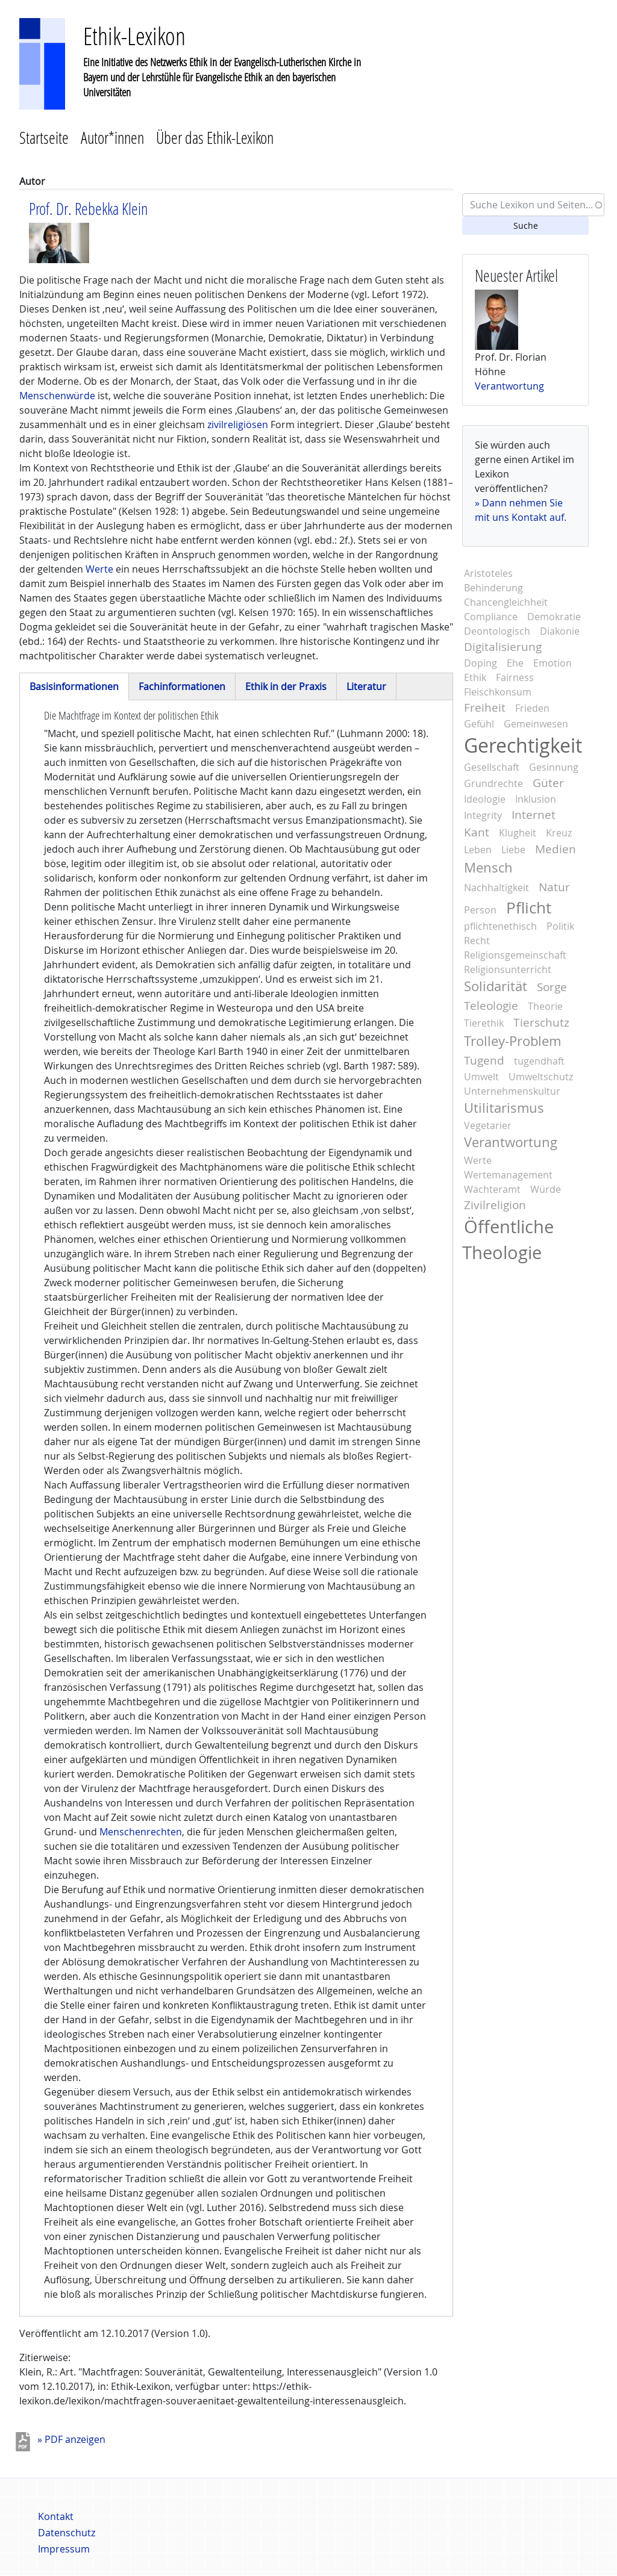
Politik (560, 926)
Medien (555, 849)
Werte (98, 569)
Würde (545, 1189)
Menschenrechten (140, 1831)
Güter (548, 783)
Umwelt (481, 1076)
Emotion (552, 663)
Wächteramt (492, 1189)
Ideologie (485, 799)
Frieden (532, 708)
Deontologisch (497, 631)
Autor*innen (112, 137)
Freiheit (485, 707)
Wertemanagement (508, 1174)
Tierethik (484, 1023)
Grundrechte (493, 783)
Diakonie (560, 631)
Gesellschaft (491, 767)
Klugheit (517, 832)
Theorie (545, 1006)
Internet (534, 815)
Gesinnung (553, 767)
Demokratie (554, 616)
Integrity (483, 815)
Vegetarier (488, 1125)
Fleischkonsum (497, 691)
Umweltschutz (541, 1076)
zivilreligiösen (237, 424)
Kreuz (559, 832)
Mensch (488, 868)
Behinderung (493, 587)
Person (480, 909)
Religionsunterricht (507, 969)
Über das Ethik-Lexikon (215, 137)
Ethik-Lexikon (134, 36)
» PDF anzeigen (71, 2439)
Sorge (552, 987)
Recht (477, 940)
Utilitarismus (504, 1108)
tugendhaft (539, 1061)
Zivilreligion (495, 1205)
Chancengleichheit (506, 602)
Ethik (475, 677)
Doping (480, 663)
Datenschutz (66, 2532)
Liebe (513, 849)
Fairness (515, 677)
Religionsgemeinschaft (515, 955)
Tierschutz (541, 1022)
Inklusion (535, 799)
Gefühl (479, 723)
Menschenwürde (57, 395)
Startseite (44, 137)
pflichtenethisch (500, 926)
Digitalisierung (503, 647)
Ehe (515, 663)
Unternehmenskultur (512, 1091)
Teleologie (491, 1005)
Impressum (64, 2549)
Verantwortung (509, 386)
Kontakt (56, 2516)
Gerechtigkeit (523, 745)
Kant (476, 832)
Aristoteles (488, 573)
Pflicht (528, 907)
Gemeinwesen (536, 723)
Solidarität (495, 986)
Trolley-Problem (512, 1041)
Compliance (491, 616)
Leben (478, 849)
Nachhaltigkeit (496, 887)
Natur (554, 887)
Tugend (484, 1060)
